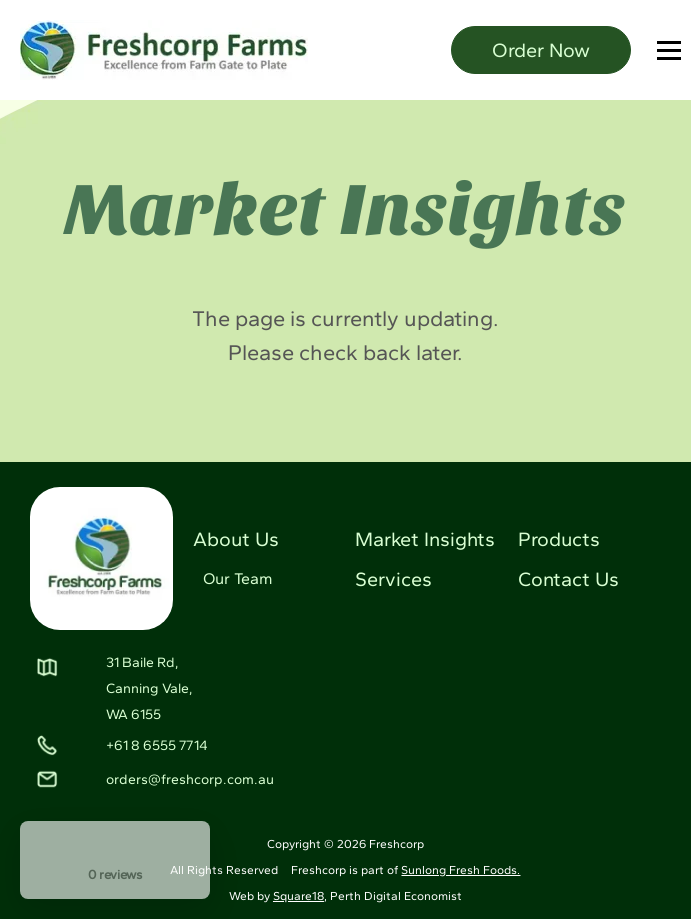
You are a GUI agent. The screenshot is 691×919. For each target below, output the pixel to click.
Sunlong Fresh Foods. (460, 870)
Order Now (541, 50)
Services (393, 579)
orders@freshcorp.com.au (190, 779)
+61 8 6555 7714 (157, 745)
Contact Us (568, 579)
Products (559, 539)
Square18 (298, 896)
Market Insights (425, 539)
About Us (236, 539)
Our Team (238, 578)
